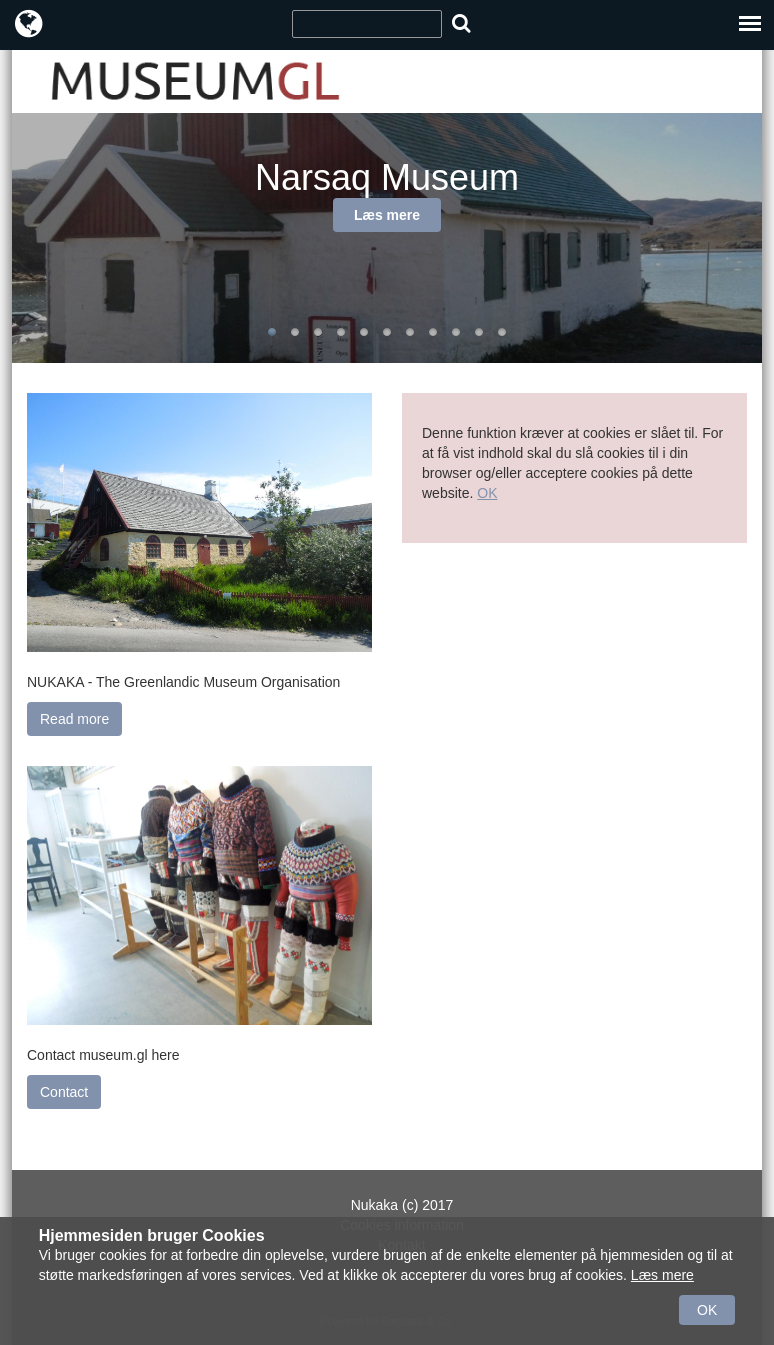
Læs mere (387, 215)
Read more (74, 719)
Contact (64, 1092)
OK (487, 493)
